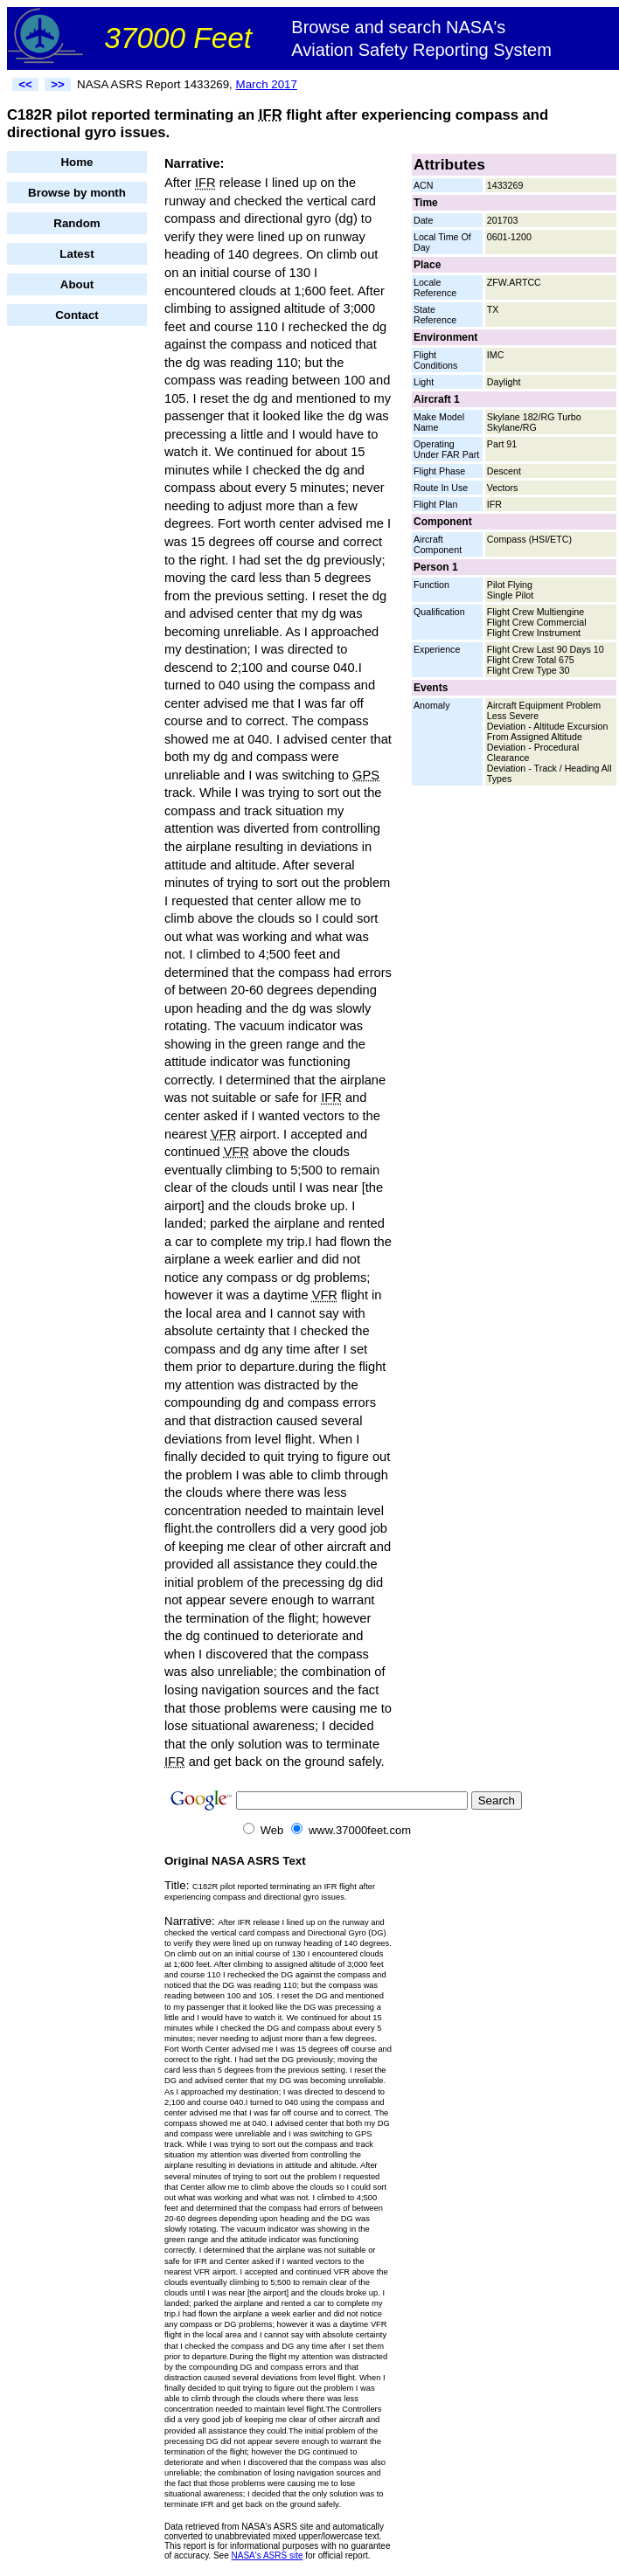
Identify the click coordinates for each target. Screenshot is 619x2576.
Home (76, 162)
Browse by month (77, 192)
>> (58, 84)
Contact (77, 315)
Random (76, 223)
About (77, 284)
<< (25, 84)
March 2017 (266, 84)
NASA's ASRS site (267, 2555)
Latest (76, 253)
